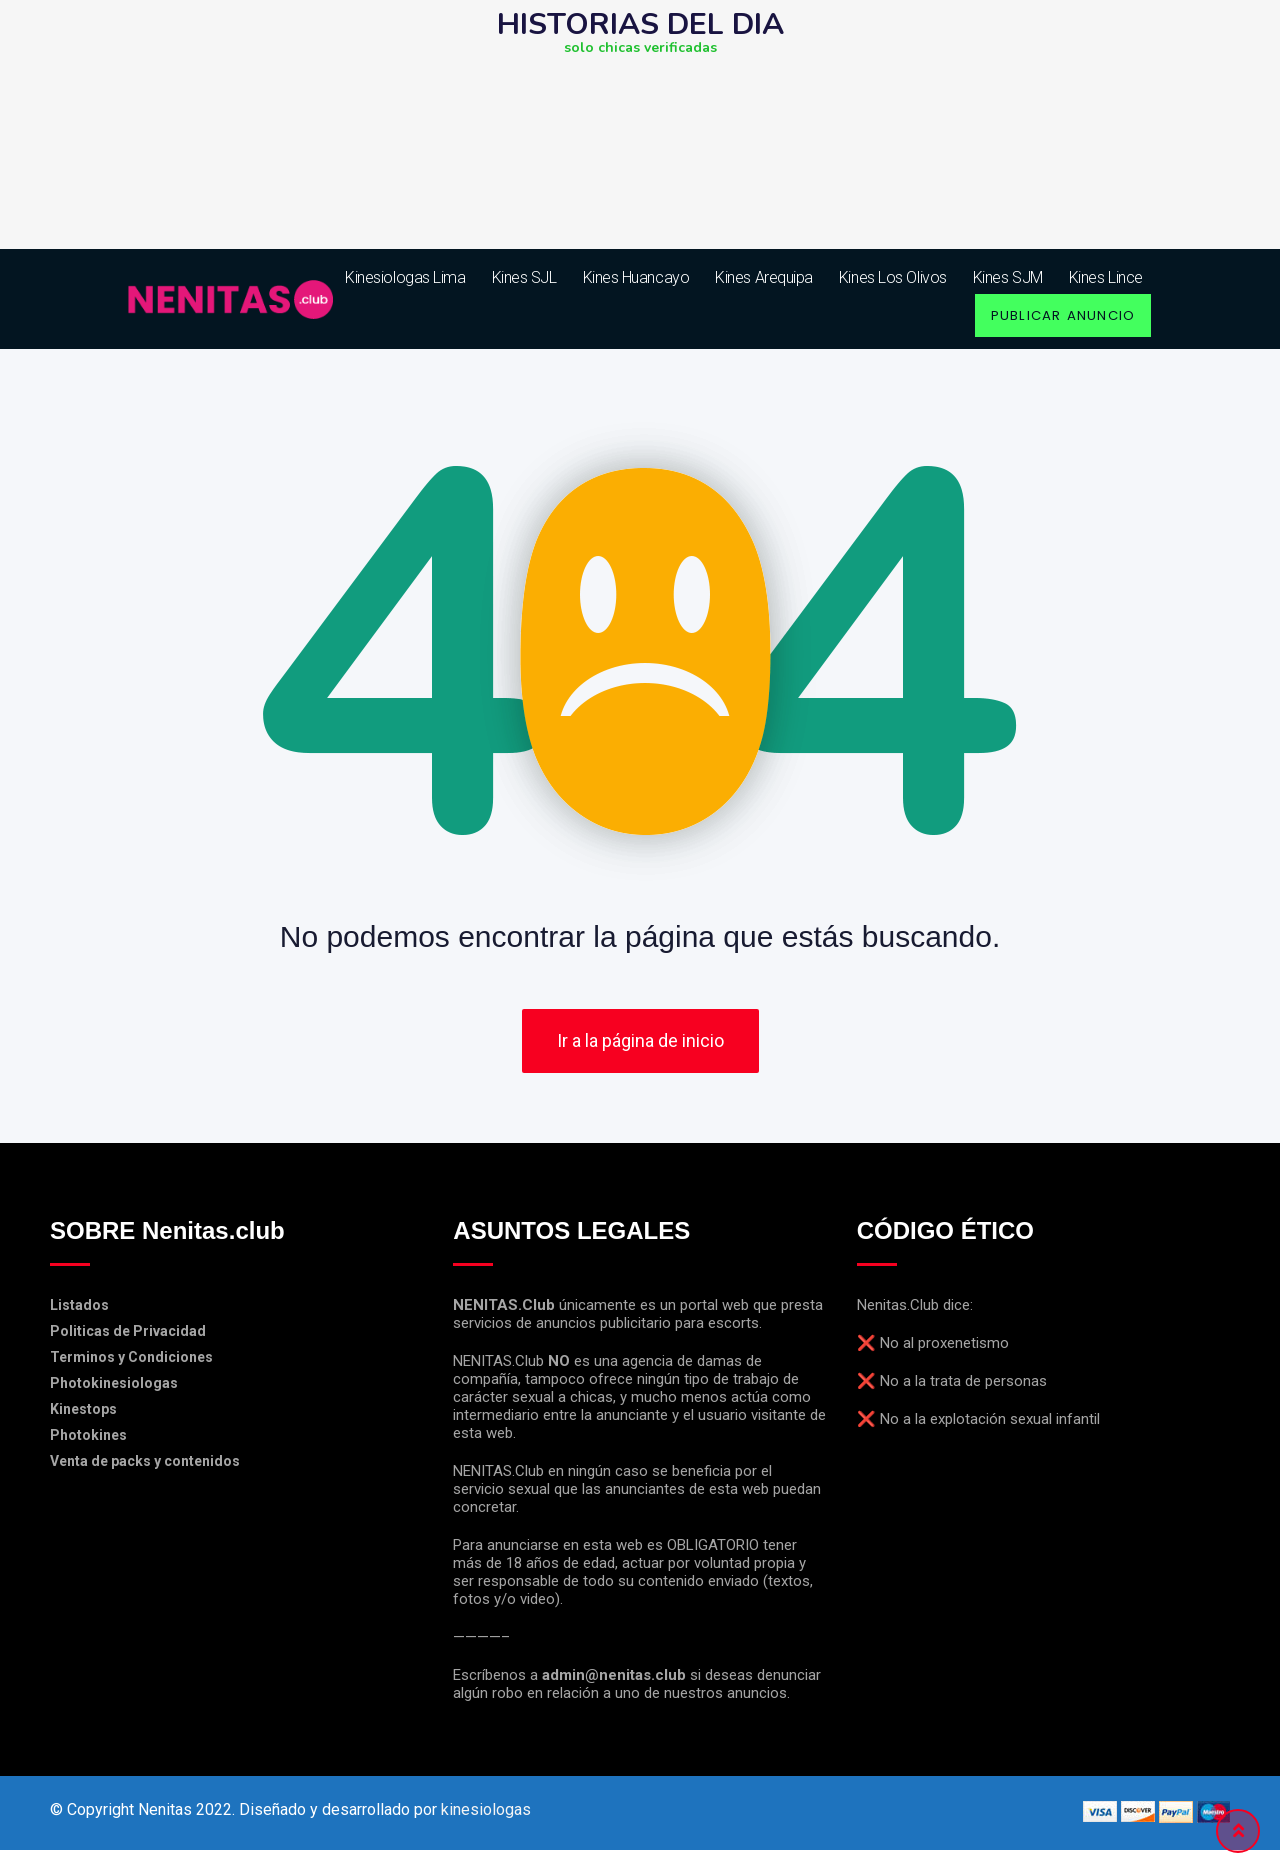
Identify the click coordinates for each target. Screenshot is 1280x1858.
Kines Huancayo (636, 277)
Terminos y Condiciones (131, 1365)
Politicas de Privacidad (128, 1339)
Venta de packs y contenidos (145, 1469)
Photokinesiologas (114, 1391)
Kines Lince (1106, 277)
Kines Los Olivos (893, 277)
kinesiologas (486, 1817)
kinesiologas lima (405, 277)
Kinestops (83, 1417)
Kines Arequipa (764, 277)
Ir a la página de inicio (640, 1049)
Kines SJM (1008, 277)
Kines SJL (524, 277)
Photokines (88, 1443)
